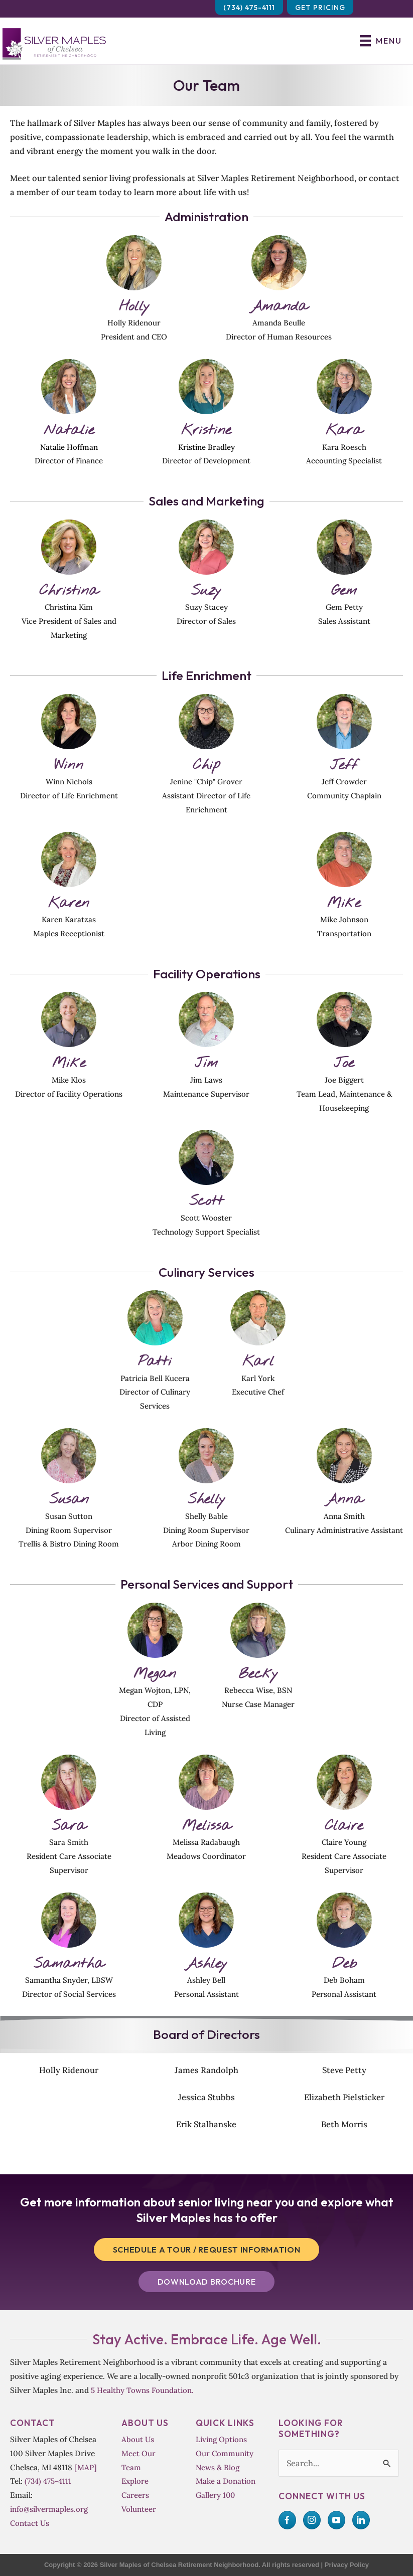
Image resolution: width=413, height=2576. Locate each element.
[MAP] (85, 2467)
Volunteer (138, 2509)
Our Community (224, 2453)
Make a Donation (225, 2481)
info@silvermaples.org (49, 2509)
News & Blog (217, 2467)
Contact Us (29, 2523)
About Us (137, 2439)
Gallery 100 (215, 2495)
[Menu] (381, 40)
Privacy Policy (347, 2564)
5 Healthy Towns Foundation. (142, 2390)
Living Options (221, 2439)
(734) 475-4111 (48, 2481)
